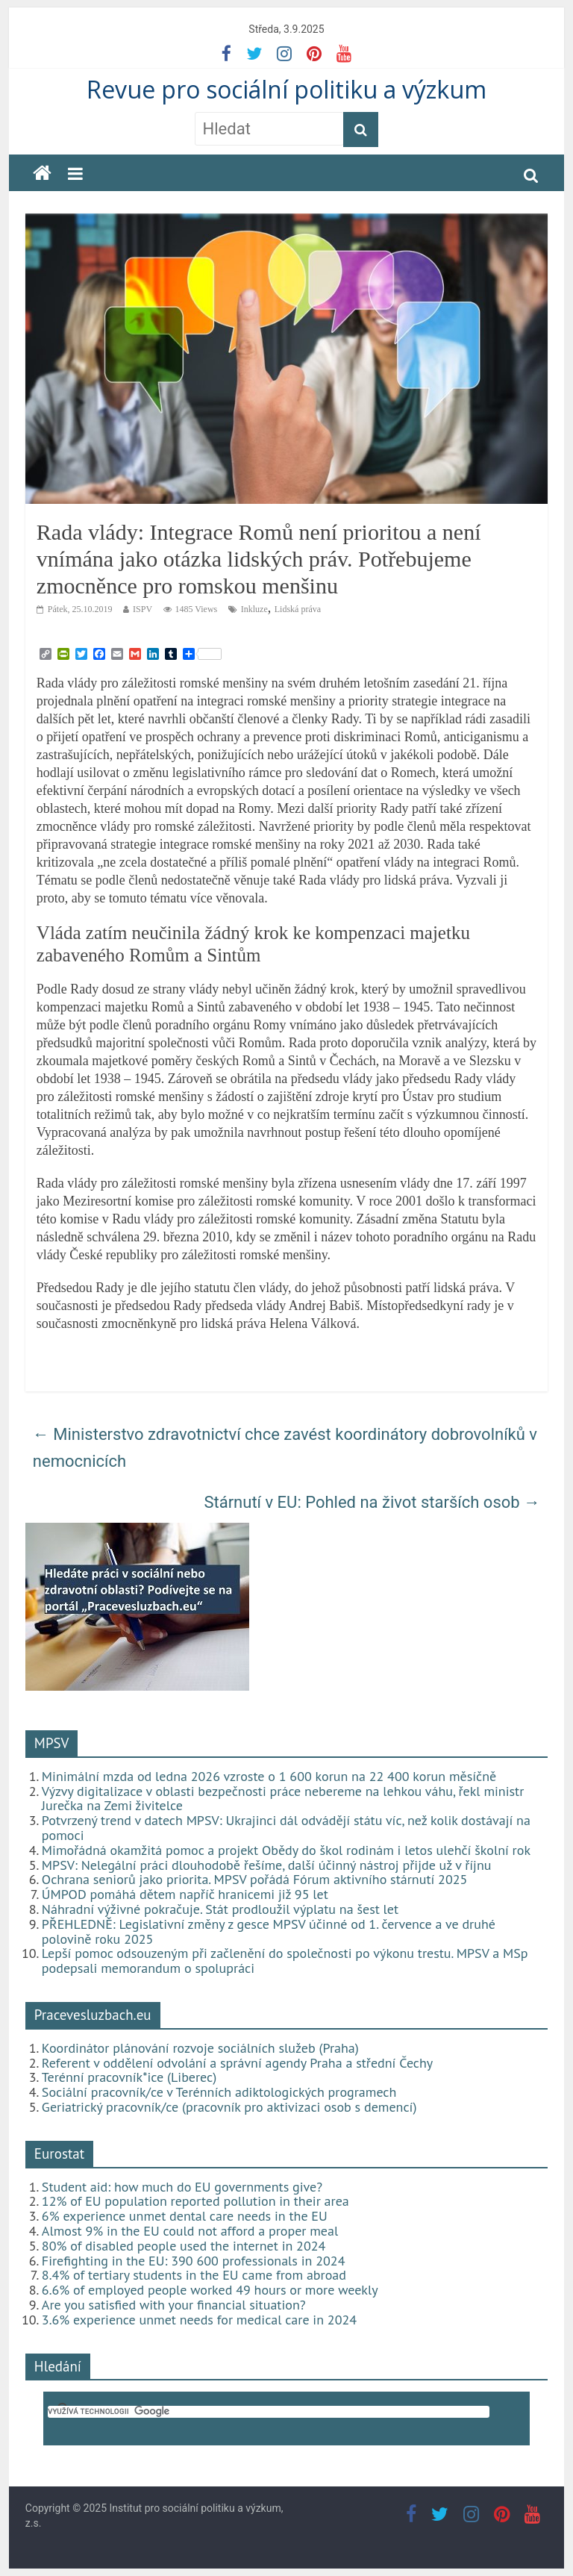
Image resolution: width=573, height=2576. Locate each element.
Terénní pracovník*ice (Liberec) (129, 2077)
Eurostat (59, 2153)
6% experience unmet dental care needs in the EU (185, 2215)
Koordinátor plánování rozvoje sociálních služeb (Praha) (200, 2047)
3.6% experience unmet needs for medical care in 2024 (199, 2319)
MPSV (51, 1743)
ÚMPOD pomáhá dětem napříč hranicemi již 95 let (185, 1894)
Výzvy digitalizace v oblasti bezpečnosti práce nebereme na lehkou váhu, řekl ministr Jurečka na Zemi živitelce (283, 1799)
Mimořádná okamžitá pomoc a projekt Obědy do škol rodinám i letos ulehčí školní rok (286, 1850)
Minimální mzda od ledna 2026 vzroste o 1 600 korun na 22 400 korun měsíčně (269, 1776)
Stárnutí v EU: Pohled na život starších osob (372, 1502)
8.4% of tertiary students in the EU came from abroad (194, 2274)
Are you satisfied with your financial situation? (174, 2304)
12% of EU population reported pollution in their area (195, 2200)
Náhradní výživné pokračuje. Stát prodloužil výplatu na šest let (220, 1909)
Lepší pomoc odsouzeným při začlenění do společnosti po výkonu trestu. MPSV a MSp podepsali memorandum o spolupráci (285, 1961)
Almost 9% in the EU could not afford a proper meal (190, 2230)
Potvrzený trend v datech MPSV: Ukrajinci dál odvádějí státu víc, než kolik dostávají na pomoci (286, 1828)
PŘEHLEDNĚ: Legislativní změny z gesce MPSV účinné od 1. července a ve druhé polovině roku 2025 (268, 1931)
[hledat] (268, 2412)
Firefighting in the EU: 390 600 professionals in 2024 (193, 2260)
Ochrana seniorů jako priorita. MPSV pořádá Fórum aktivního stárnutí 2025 (255, 1879)
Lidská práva (298, 609)
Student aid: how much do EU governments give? (182, 2186)
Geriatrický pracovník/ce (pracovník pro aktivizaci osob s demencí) (229, 2106)
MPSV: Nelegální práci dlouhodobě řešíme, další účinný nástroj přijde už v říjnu (267, 1865)
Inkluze (254, 609)
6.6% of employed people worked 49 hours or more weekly (210, 2289)
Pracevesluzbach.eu (92, 2015)
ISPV (142, 609)
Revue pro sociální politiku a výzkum (286, 89)
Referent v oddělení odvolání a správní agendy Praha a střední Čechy (237, 2062)
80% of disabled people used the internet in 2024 (183, 2245)
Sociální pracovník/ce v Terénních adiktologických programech (219, 2092)
